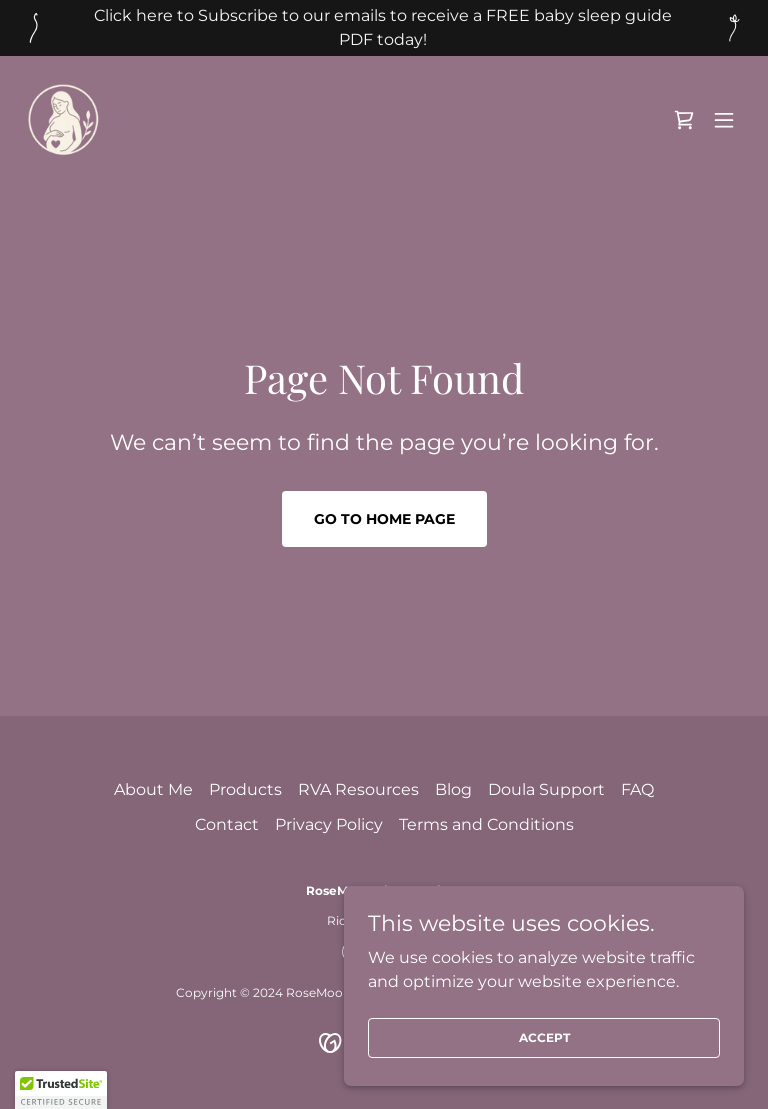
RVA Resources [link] (358, 789)
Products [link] (245, 789)
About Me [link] (153, 789)
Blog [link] (453, 789)
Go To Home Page (384, 519)
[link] (64, 120)
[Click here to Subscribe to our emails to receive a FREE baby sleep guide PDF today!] (384, 28)
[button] (724, 120)
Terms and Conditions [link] (486, 824)
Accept (544, 1037)
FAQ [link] (637, 789)
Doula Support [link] (546, 789)
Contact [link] (227, 824)
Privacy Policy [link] (329, 824)
